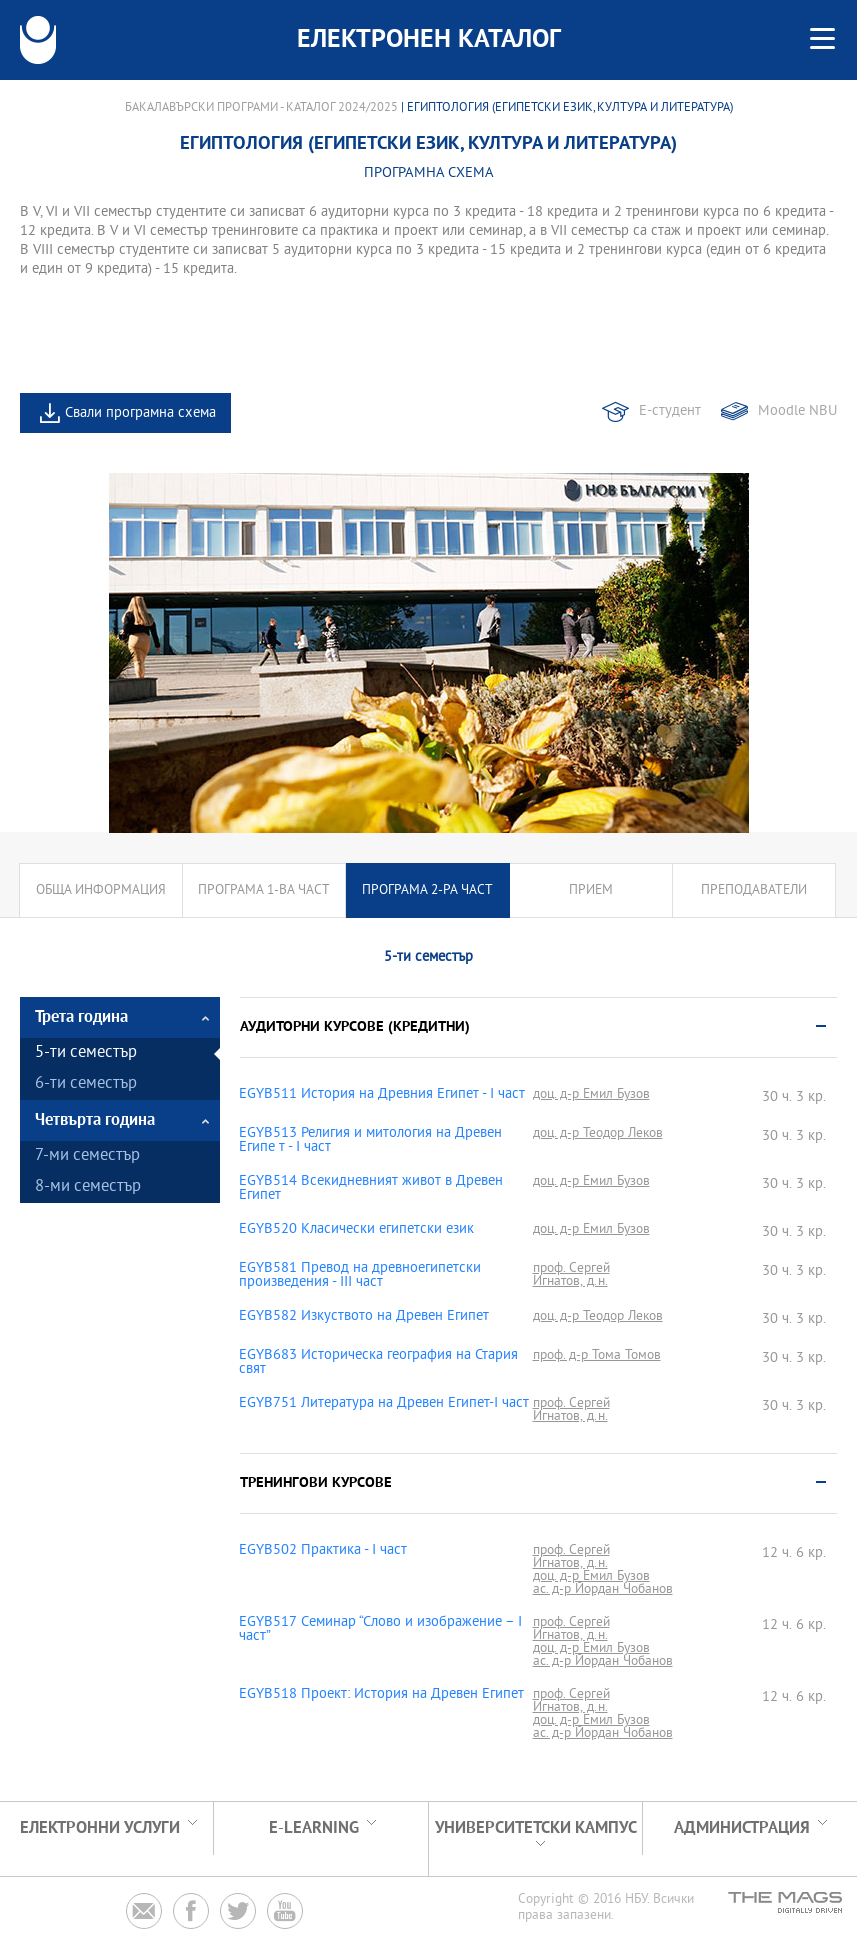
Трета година (81, 1017)
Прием (591, 890)
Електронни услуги (100, 1828)
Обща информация (101, 890)
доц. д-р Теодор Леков (598, 1133)
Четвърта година (95, 1120)
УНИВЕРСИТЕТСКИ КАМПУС (536, 1828)
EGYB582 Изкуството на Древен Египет (364, 1317)
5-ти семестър (86, 1053)
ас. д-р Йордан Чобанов (603, 1589)
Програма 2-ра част (427, 890)
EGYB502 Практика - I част (323, 1551)
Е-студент (670, 411)
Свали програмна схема (140, 413)
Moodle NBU (797, 411)
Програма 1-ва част (264, 890)
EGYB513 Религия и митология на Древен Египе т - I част (370, 1141)
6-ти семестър (86, 1084)
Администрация (742, 1828)
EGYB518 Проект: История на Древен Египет (381, 1695)
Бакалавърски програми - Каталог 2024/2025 (261, 108)
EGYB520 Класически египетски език (356, 1230)
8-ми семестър (88, 1187)
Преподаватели (754, 890)
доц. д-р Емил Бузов (591, 1094)
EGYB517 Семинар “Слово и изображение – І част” (380, 1630)
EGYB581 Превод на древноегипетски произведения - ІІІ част (360, 1276)
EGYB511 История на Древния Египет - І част (382, 1095)
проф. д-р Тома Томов (597, 1355)
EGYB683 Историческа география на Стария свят (378, 1363)
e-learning (314, 1828)
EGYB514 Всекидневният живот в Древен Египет (371, 1189)
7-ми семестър (87, 1156)
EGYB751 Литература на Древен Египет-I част (384, 1404)
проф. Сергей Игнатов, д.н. (571, 1275)
